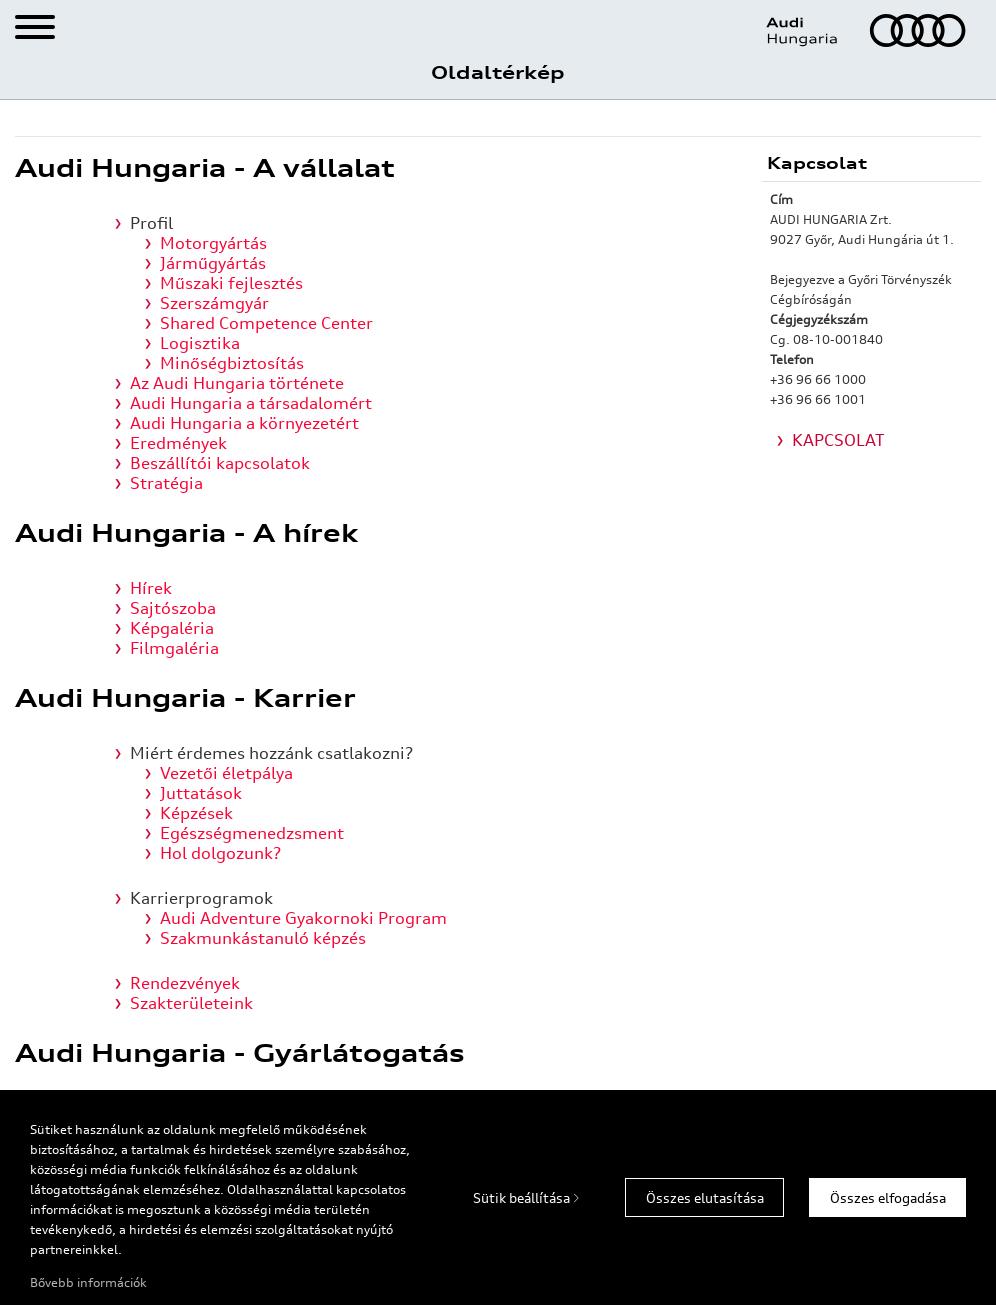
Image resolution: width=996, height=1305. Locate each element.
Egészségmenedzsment (252, 833)
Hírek (151, 588)
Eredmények (178, 443)
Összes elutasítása (705, 1198)
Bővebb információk (88, 1282)
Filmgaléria (174, 648)
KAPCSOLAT (838, 440)
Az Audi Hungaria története (237, 383)
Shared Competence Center (266, 323)
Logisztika (200, 343)
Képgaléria (172, 628)
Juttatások (201, 793)
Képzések (196, 813)
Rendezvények (185, 983)
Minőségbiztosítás (232, 363)
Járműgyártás (213, 263)
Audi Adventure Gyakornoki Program (303, 918)
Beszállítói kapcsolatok (220, 463)
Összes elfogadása (888, 1198)
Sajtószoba (173, 608)
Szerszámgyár (214, 303)
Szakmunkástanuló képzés (263, 938)
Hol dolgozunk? (220, 853)
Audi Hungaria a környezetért (244, 423)
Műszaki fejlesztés (231, 283)
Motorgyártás (213, 243)
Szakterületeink (191, 1003)
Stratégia (166, 483)
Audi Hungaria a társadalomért (251, 403)
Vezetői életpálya (226, 773)
